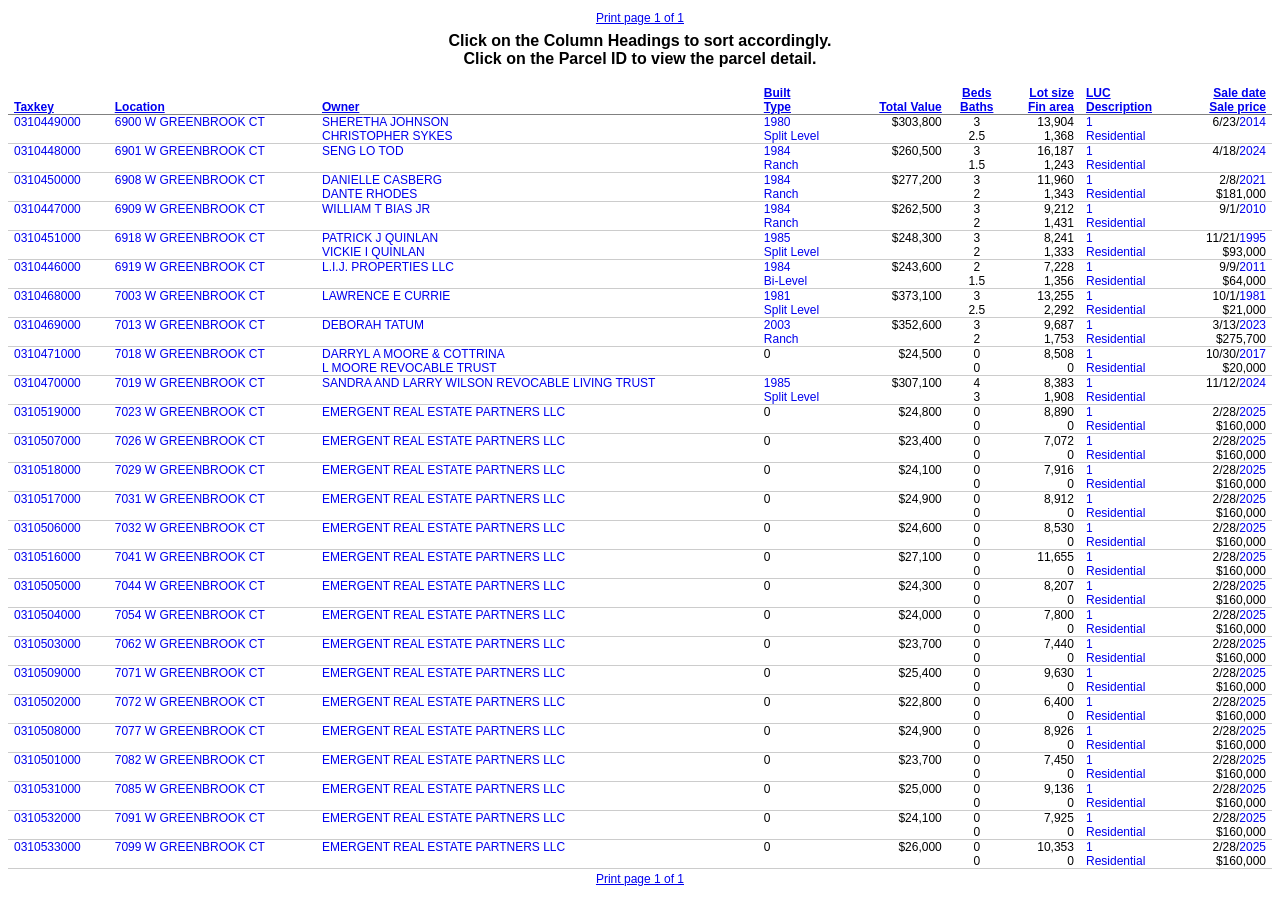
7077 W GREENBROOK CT (190, 731)
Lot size (1051, 93)
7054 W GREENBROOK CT (190, 615)
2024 (1252, 151)
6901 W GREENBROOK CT (190, 151)
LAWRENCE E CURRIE (386, 296)
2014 (1252, 122)
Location (140, 107)
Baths (976, 107)
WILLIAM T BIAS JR (376, 209)
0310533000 (47, 847)
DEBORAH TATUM (373, 325)
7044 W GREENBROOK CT (190, 586)
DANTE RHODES (369, 194)
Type (777, 107)
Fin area (1051, 107)
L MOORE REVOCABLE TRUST (409, 368)
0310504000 (47, 615)
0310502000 (47, 702)
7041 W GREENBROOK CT (190, 557)
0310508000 (47, 731)
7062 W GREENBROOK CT (190, 644)
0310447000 (47, 209)
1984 (777, 151)
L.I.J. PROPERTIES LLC (388, 267)
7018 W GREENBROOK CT (190, 354)
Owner (340, 107)
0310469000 (47, 325)
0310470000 (47, 383)
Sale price (1237, 107)
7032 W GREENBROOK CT (190, 528)
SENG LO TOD (363, 151)
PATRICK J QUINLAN (380, 238)
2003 (777, 325)
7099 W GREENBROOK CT (190, 847)
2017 (1252, 354)
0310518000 (47, 470)
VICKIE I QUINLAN (373, 252)
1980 (777, 122)
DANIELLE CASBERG (382, 180)
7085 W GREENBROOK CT (190, 789)
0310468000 (47, 296)
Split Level (791, 136)
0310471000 (47, 354)
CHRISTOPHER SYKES (387, 136)
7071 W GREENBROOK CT (190, 673)
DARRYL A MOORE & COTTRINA (413, 354)
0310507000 (47, 441)
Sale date (1239, 93)
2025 (1252, 412)
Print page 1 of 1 (640, 18)
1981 (777, 296)
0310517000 (47, 499)
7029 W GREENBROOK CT (190, 470)
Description (1119, 107)
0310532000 (47, 818)
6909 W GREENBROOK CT (190, 209)
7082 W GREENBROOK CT (190, 760)
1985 (777, 238)
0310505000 (47, 586)
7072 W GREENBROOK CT (190, 702)
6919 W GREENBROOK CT (190, 267)
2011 (1252, 267)
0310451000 (47, 238)
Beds (976, 93)
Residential (1115, 136)
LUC (1098, 93)
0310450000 (47, 180)
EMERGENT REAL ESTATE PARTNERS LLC (443, 412)
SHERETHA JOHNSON (385, 122)
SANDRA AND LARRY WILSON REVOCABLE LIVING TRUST (488, 383)
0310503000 (47, 644)
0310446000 (47, 267)
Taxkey (34, 107)
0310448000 (47, 151)
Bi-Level (785, 281)
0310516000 (47, 557)
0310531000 (47, 789)
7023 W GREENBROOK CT (190, 412)
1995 (1252, 238)
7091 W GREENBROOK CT (190, 818)
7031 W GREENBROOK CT (190, 499)
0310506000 (47, 528)
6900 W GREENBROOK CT (190, 122)
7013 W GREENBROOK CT (190, 325)
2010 (1252, 209)
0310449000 (47, 122)
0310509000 (47, 673)
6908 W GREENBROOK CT (190, 180)
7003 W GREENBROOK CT (190, 296)
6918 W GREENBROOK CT (190, 238)
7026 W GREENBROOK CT (190, 441)
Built (777, 93)
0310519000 (47, 412)
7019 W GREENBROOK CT (190, 383)
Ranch (781, 165)
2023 (1252, 325)
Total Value (910, 107)
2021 (1252, 180)
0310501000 (47, 760)
